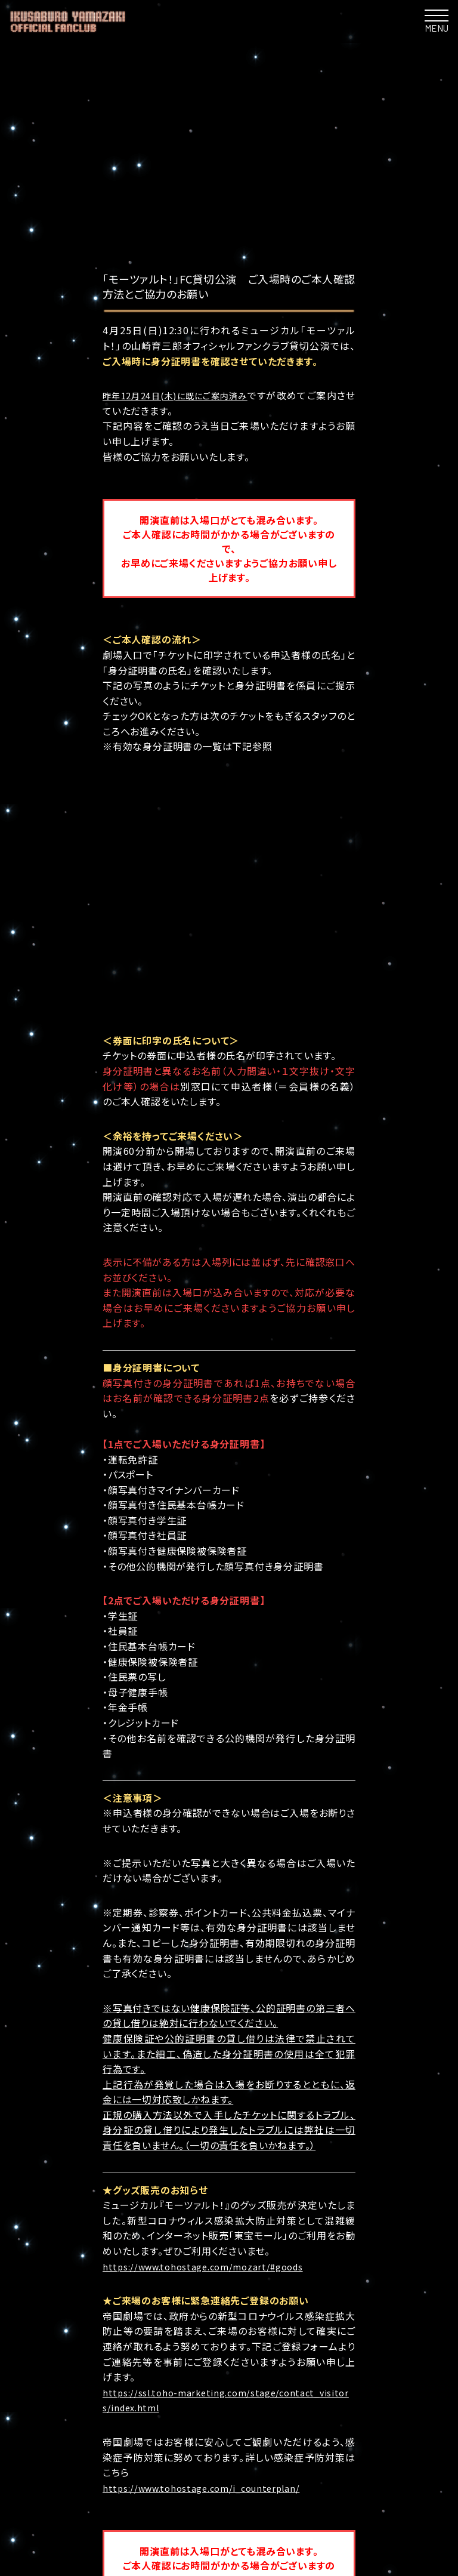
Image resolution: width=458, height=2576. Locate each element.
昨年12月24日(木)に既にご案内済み (185, 395)
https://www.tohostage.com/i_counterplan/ (210, 2262)
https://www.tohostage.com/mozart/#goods (211, 2040)
